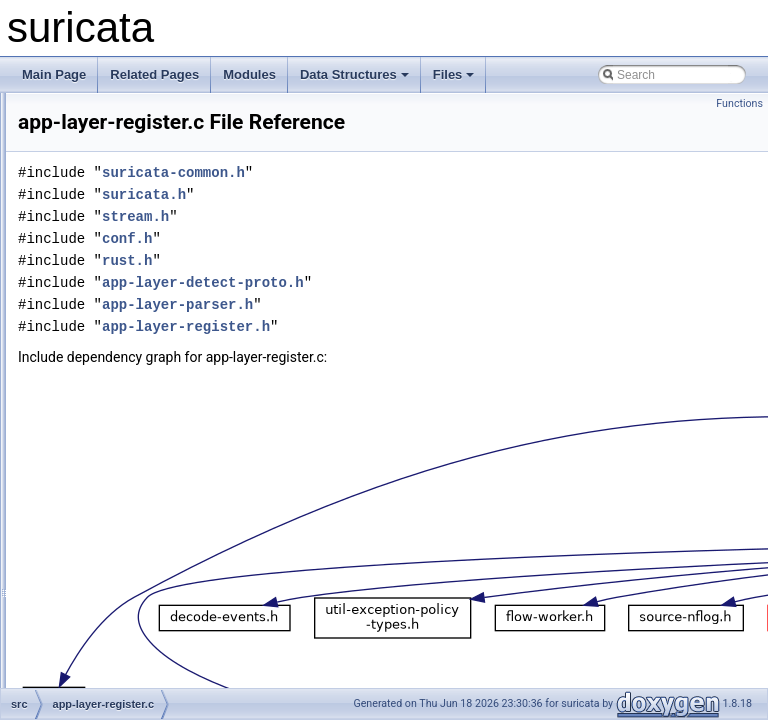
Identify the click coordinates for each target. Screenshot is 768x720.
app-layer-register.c (133, 400)
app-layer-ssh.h (123, 554)
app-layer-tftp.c (122, 620)
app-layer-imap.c (126, 136)
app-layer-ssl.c (121, 576)
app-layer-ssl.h (121, 598)
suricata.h (394, 222)
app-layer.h (111, 686)
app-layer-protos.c (130, 356)
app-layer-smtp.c (126, 488)
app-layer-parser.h (130, 334)
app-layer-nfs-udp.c (133, 268)
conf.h (377, 266)
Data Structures (354, 74)
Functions (739, 103)
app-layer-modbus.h (135, 202)
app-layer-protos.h (130, 378)
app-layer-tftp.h (122, 642)
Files (454, 74)
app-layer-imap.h (127, 158)
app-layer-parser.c (130, 312)
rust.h (377, 288)
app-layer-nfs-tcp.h (132, 246)
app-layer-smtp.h (127, 510)
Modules (249, 74)
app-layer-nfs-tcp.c (131, 224)
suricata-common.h (423, 200)
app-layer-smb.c (125, 444)
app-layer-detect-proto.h (453, 310)
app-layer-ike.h (121, 114)
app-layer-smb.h (125, 466)
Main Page (54, 74)
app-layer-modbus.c (135, 180)
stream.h (385, 244)
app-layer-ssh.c (123, 532)
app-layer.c (111, 664)
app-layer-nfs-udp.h (134, 290)
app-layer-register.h (133, 422)
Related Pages (154, 74)
